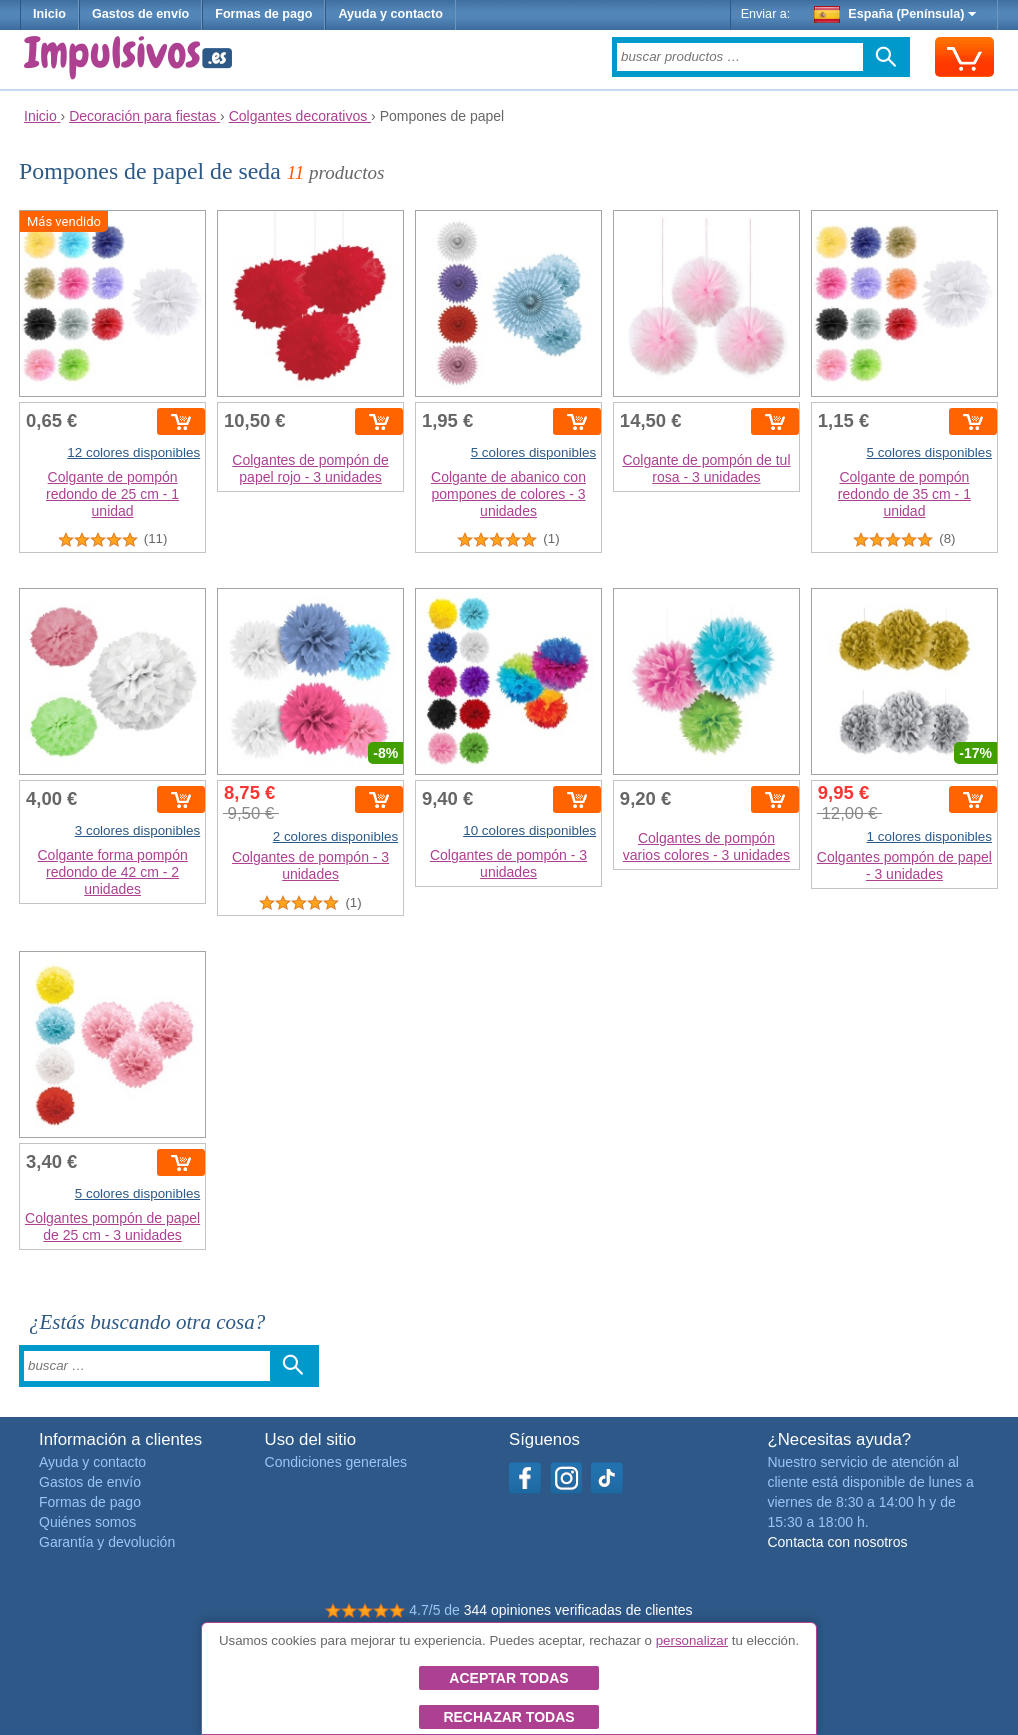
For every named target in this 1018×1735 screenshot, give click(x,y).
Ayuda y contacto (390, 14)
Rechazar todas (508, 1717)
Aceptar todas (508, 1678)
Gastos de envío (140, 14)
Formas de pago (263, 14)
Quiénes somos (87, 1522)
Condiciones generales (336, 1462)
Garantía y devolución (107, 1542)
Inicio (49, 14)
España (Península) (895, 14)
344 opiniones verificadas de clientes (578, 1610)
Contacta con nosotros (837, 1542)
